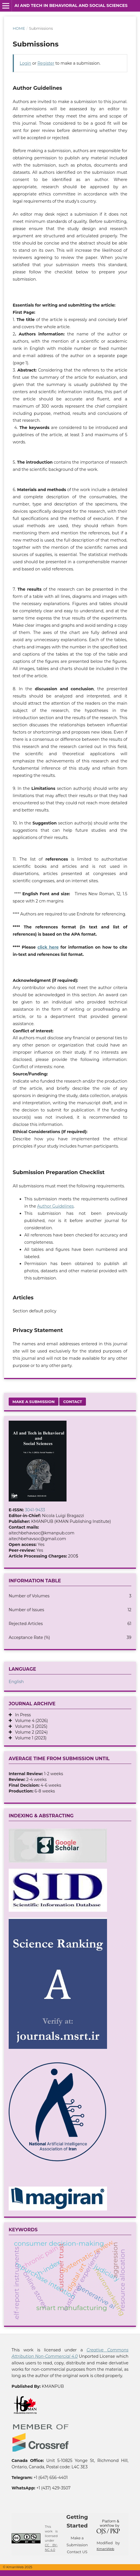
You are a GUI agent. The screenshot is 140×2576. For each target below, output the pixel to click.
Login (25, 63)
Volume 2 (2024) (30, 1732)
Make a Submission (33, 1401)
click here (48, 947)
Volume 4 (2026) (30, 1720)
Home (19, 28)
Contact (72, 1401)
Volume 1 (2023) (29, 1738)
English (16, 1681)
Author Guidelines (55, 1206)
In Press (21, 1714)
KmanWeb (105, 2549)
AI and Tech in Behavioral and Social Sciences (71, 5)
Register (45, 63)
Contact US (77, 2552)
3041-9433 (35, 1509)
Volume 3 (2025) (29, 1726)
